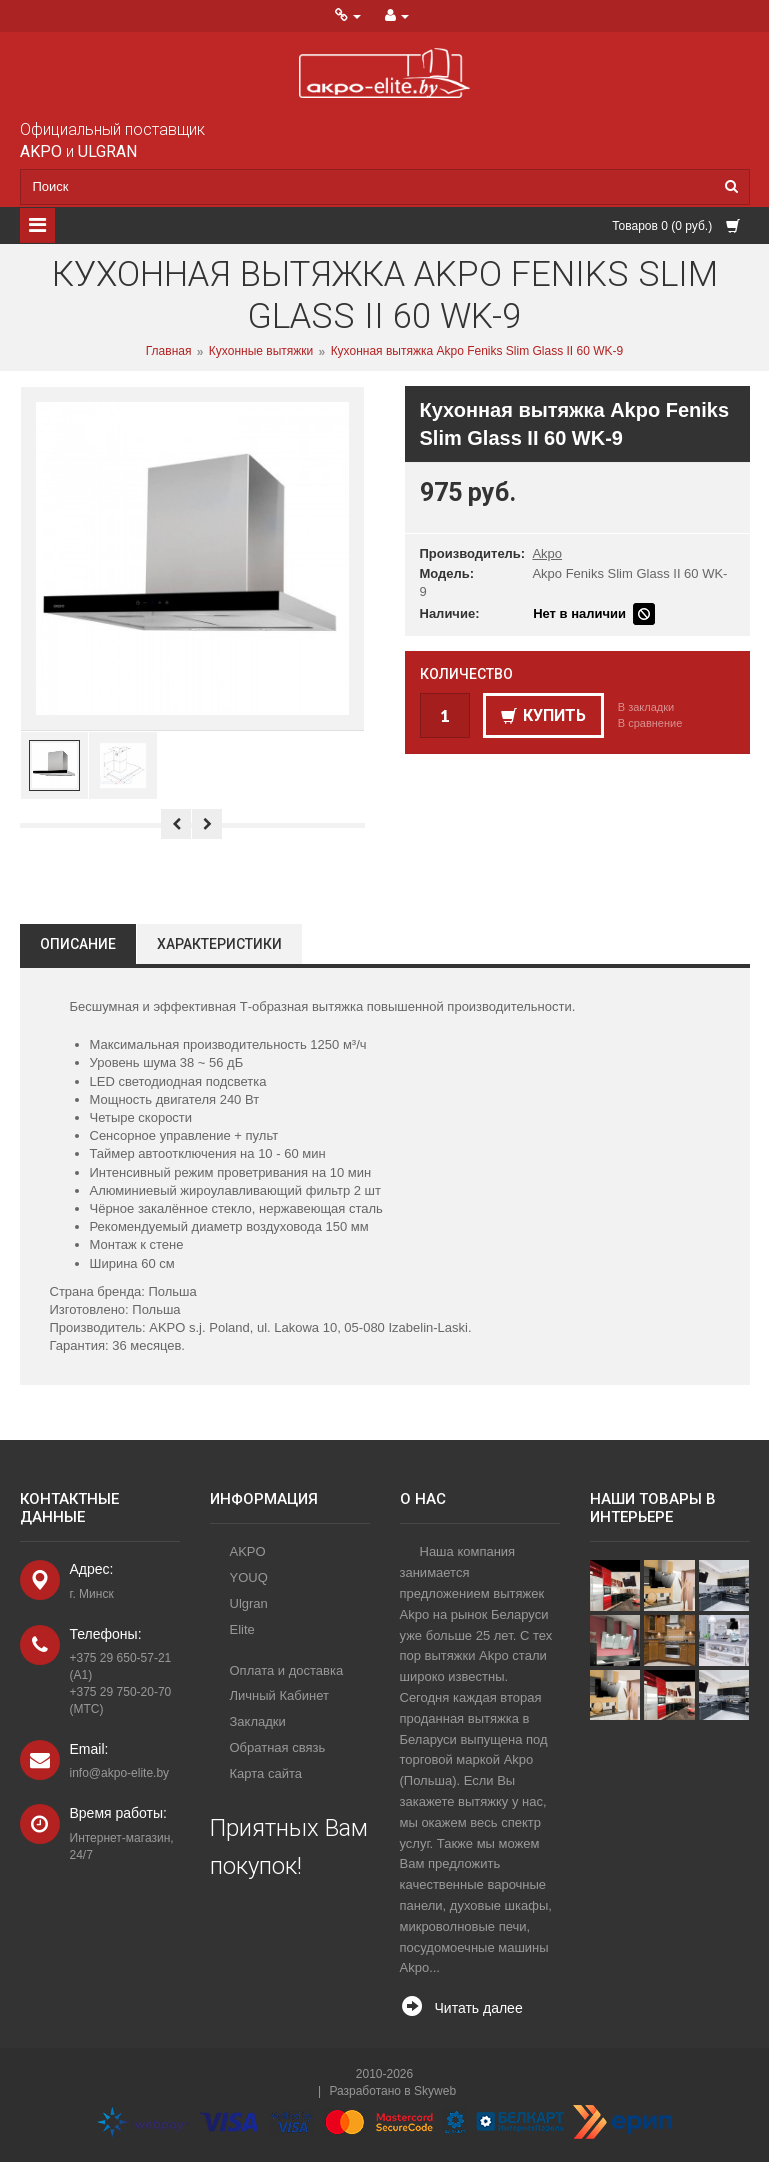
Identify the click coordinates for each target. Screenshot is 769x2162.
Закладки (258, 1721)
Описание (78, 944)
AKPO (248, 1551)
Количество (466, 674)
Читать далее (479, 2008)
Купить (543, 715)
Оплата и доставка (287, 1670)
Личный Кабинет (279, 1695)
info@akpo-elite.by (120, 1773)
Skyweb (435, 2091)
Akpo (547, 553)
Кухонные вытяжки (261, 352)
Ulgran (249, 1603)
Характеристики (219, 944)
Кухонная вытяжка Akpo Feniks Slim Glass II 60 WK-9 (477, 352)
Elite (242, 1629)
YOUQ (249, 1577)
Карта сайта (266, 1773)
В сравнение (650, 723)
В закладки (646, 707)
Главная (169, 352)
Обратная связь (278, 1747)
